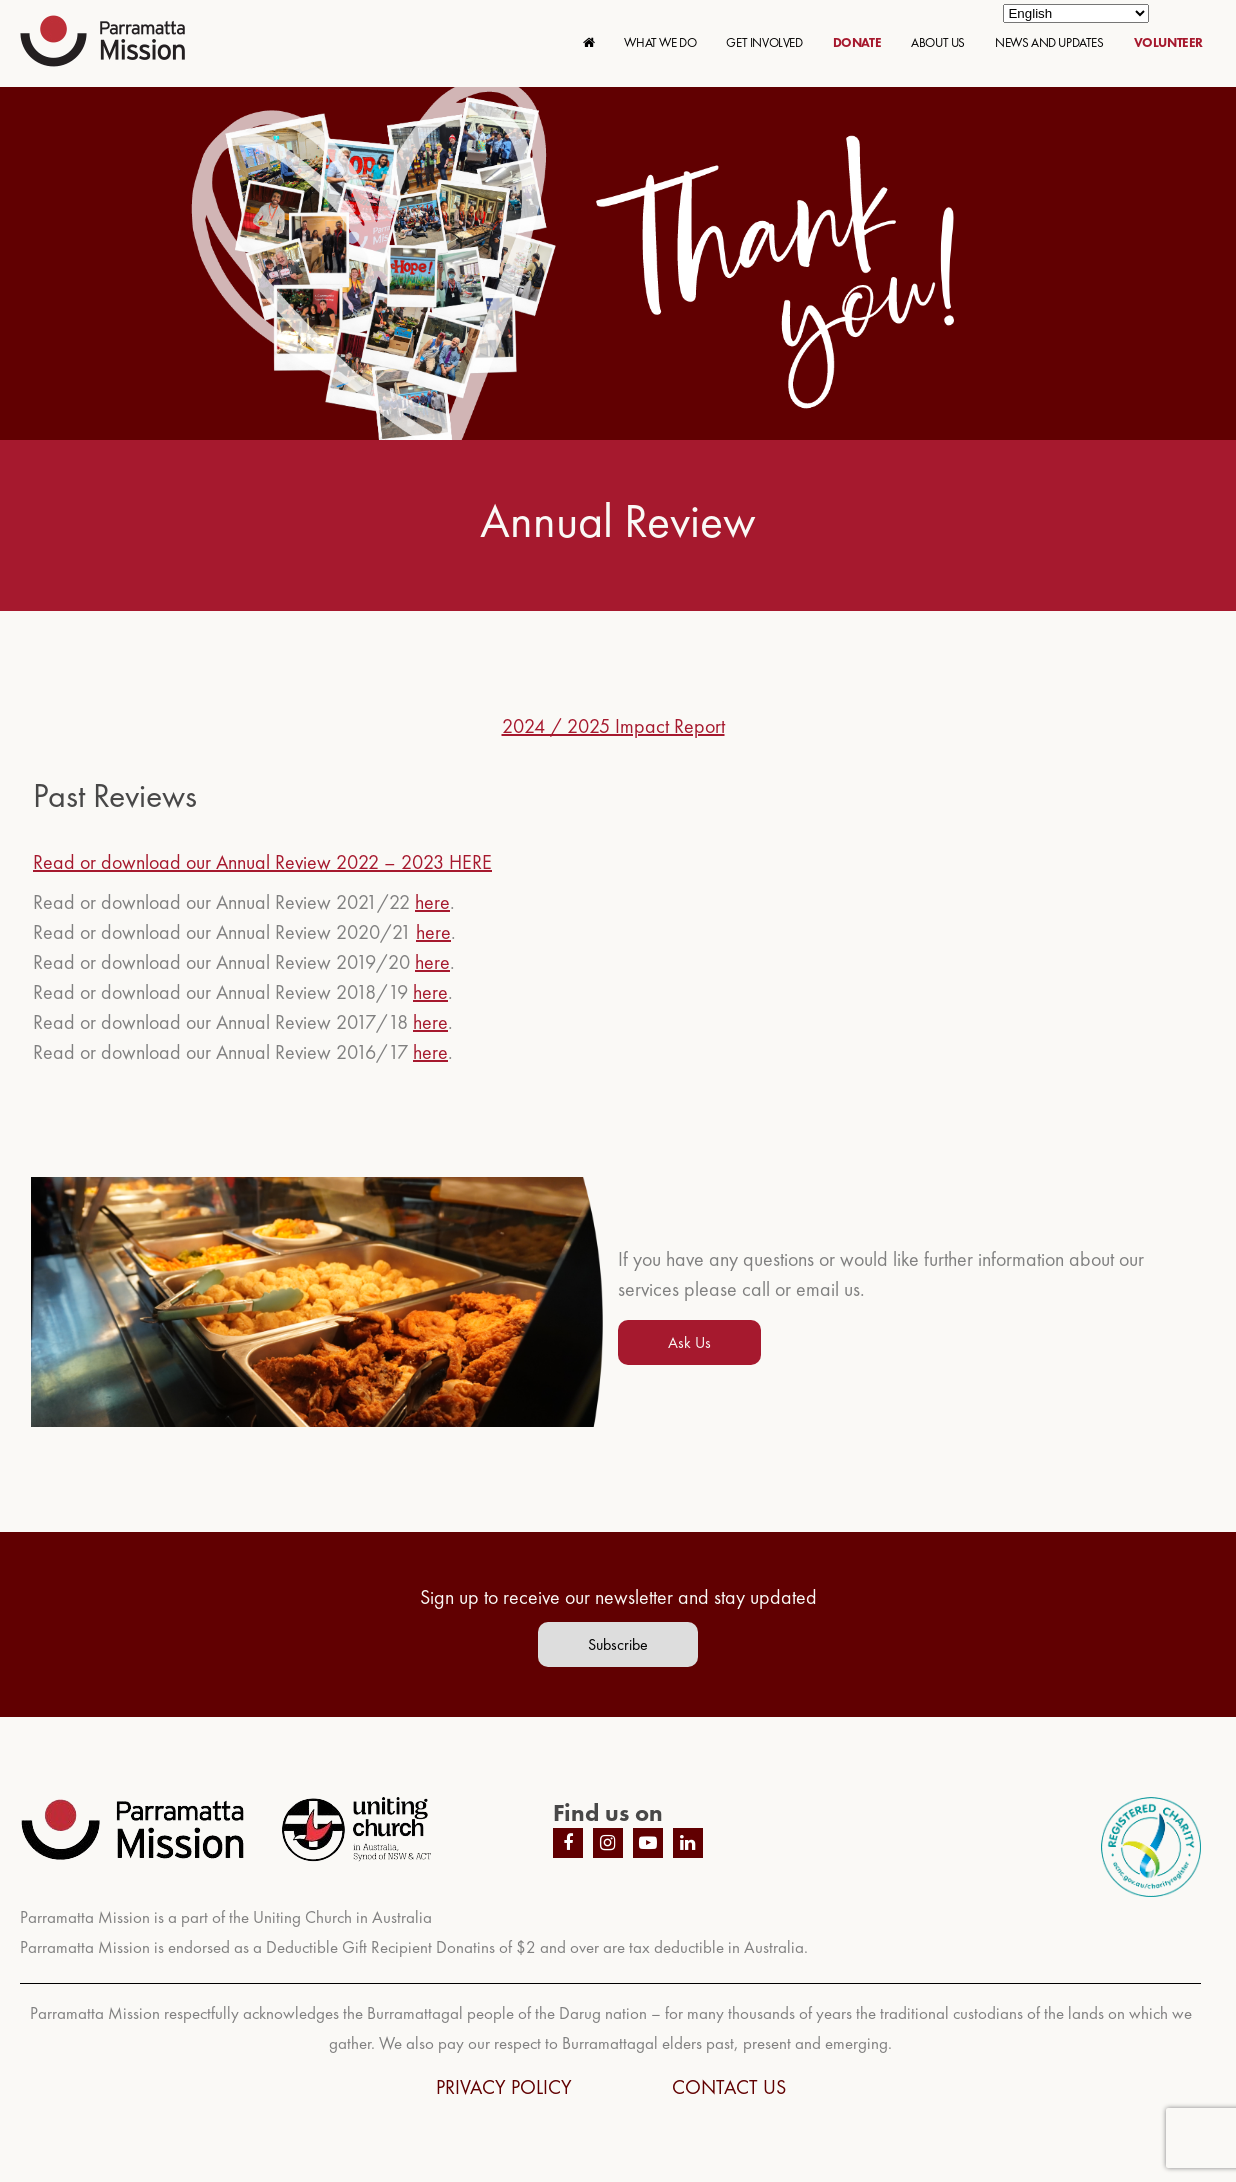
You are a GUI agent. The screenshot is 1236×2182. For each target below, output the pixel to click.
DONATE (857, 42)
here (432, 902)
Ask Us (689, 1342)
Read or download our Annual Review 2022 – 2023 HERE (262, 862)
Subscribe (618, 1644)
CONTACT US (729, 2087)
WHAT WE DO (660, 42)
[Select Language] (1076, 13)
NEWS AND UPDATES (1049, 42)
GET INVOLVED (764, 42)
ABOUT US (938, 42)
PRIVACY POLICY (504, 2087)
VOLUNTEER (1168, 42)
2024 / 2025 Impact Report (613, 726)
